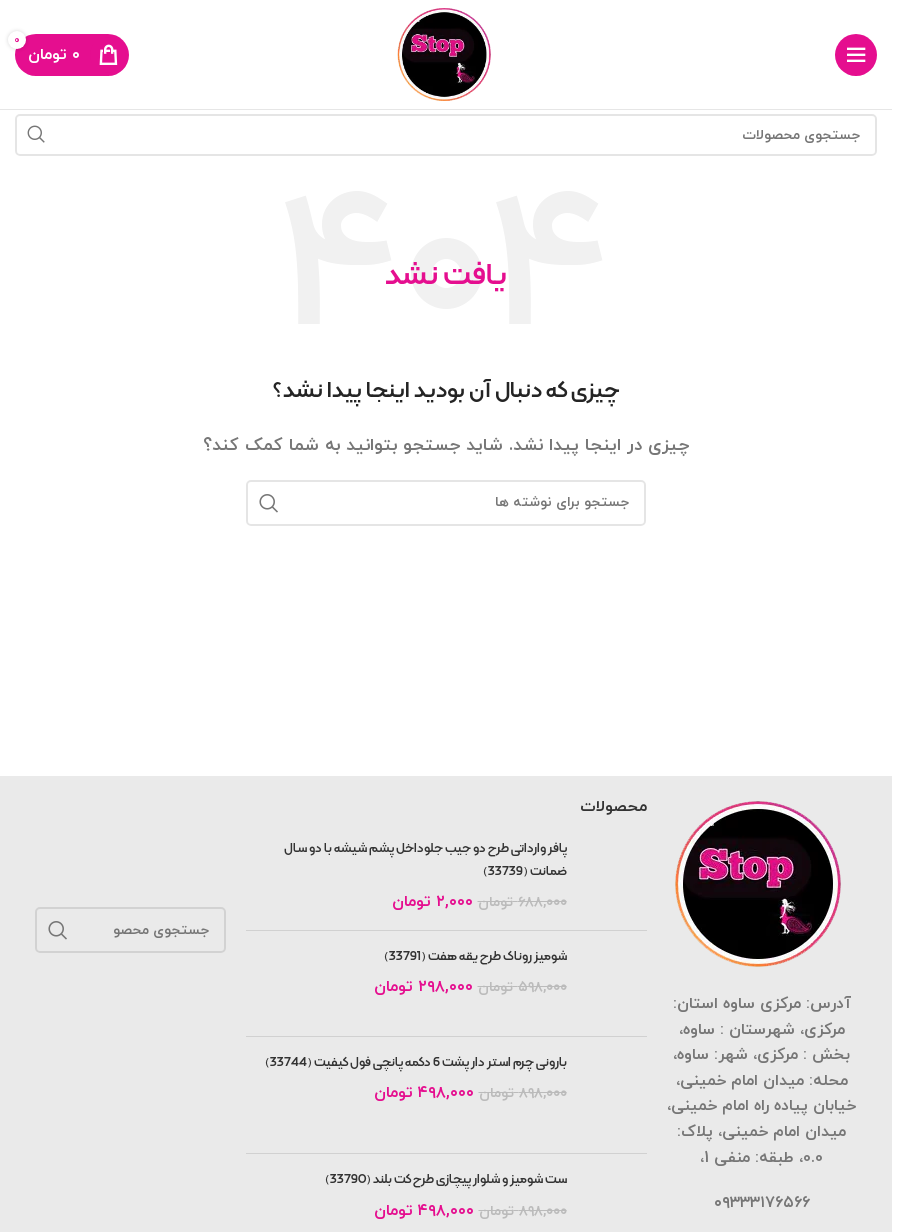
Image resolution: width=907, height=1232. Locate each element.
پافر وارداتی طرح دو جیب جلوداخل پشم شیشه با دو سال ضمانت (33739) (425, 860)
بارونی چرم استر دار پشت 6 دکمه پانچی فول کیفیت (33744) (416, 1063)
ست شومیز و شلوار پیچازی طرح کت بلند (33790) (446, 1180)
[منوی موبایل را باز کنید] (856, 55)
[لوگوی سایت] (446, 53)
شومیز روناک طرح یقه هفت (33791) (475, 957)
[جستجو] (446, 135)
